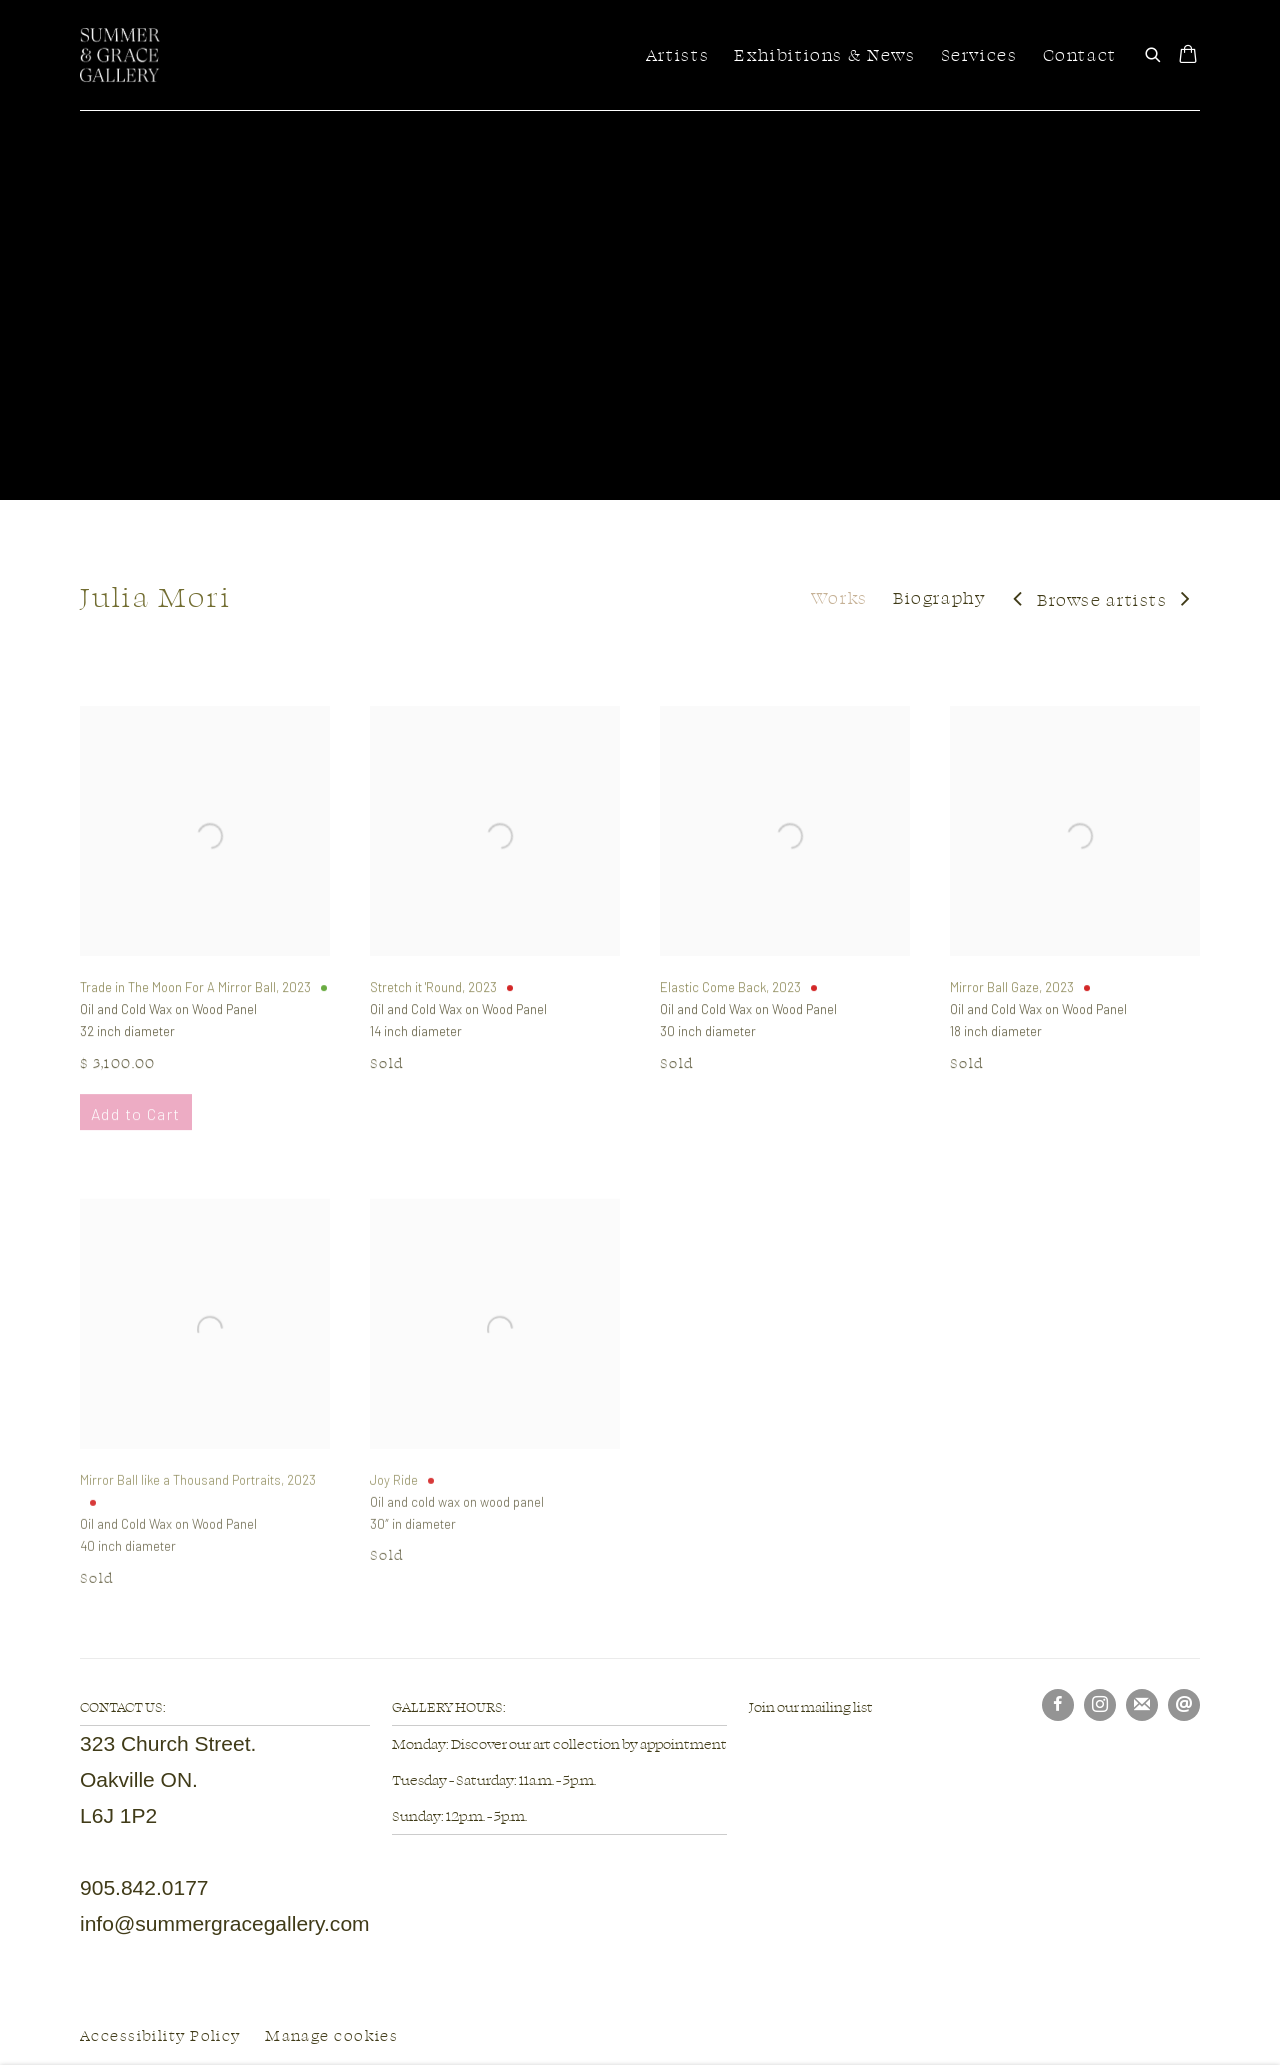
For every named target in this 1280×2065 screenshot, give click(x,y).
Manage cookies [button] (331, 2035)
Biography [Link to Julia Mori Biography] (939, 597)
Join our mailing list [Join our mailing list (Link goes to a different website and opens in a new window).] (811, 1706)
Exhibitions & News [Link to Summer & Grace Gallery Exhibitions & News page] (824, 54)
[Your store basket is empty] (1188, 56)
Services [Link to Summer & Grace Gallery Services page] (979, 54)
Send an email (1184, 1705)
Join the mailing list (1142, 1705)
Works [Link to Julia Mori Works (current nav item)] (839, 597)
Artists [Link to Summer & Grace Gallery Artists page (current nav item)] (677, 54)
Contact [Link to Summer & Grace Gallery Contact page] (1080, 54)
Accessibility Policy (160, 2035)
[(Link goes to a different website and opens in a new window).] (750, 1742)
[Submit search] (1154, 51)
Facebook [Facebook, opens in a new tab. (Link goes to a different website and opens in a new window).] (1058, 1705)
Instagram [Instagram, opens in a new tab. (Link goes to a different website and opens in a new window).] (1100, 1705)
